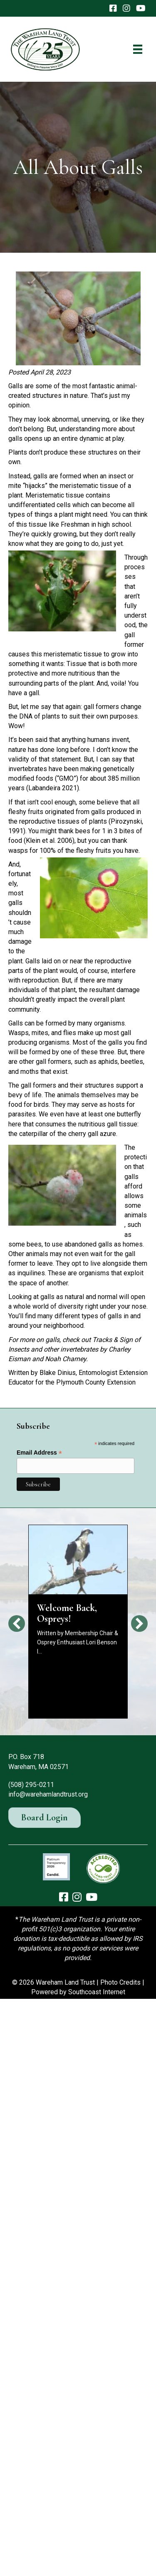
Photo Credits (120, 1982)
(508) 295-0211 (31, 1785)
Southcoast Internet (96, 1992)
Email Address (39, 1453)
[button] (16, 1623)
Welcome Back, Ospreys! (67, 1613)
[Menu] (137, 49)
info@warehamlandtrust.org (48, 1794)
